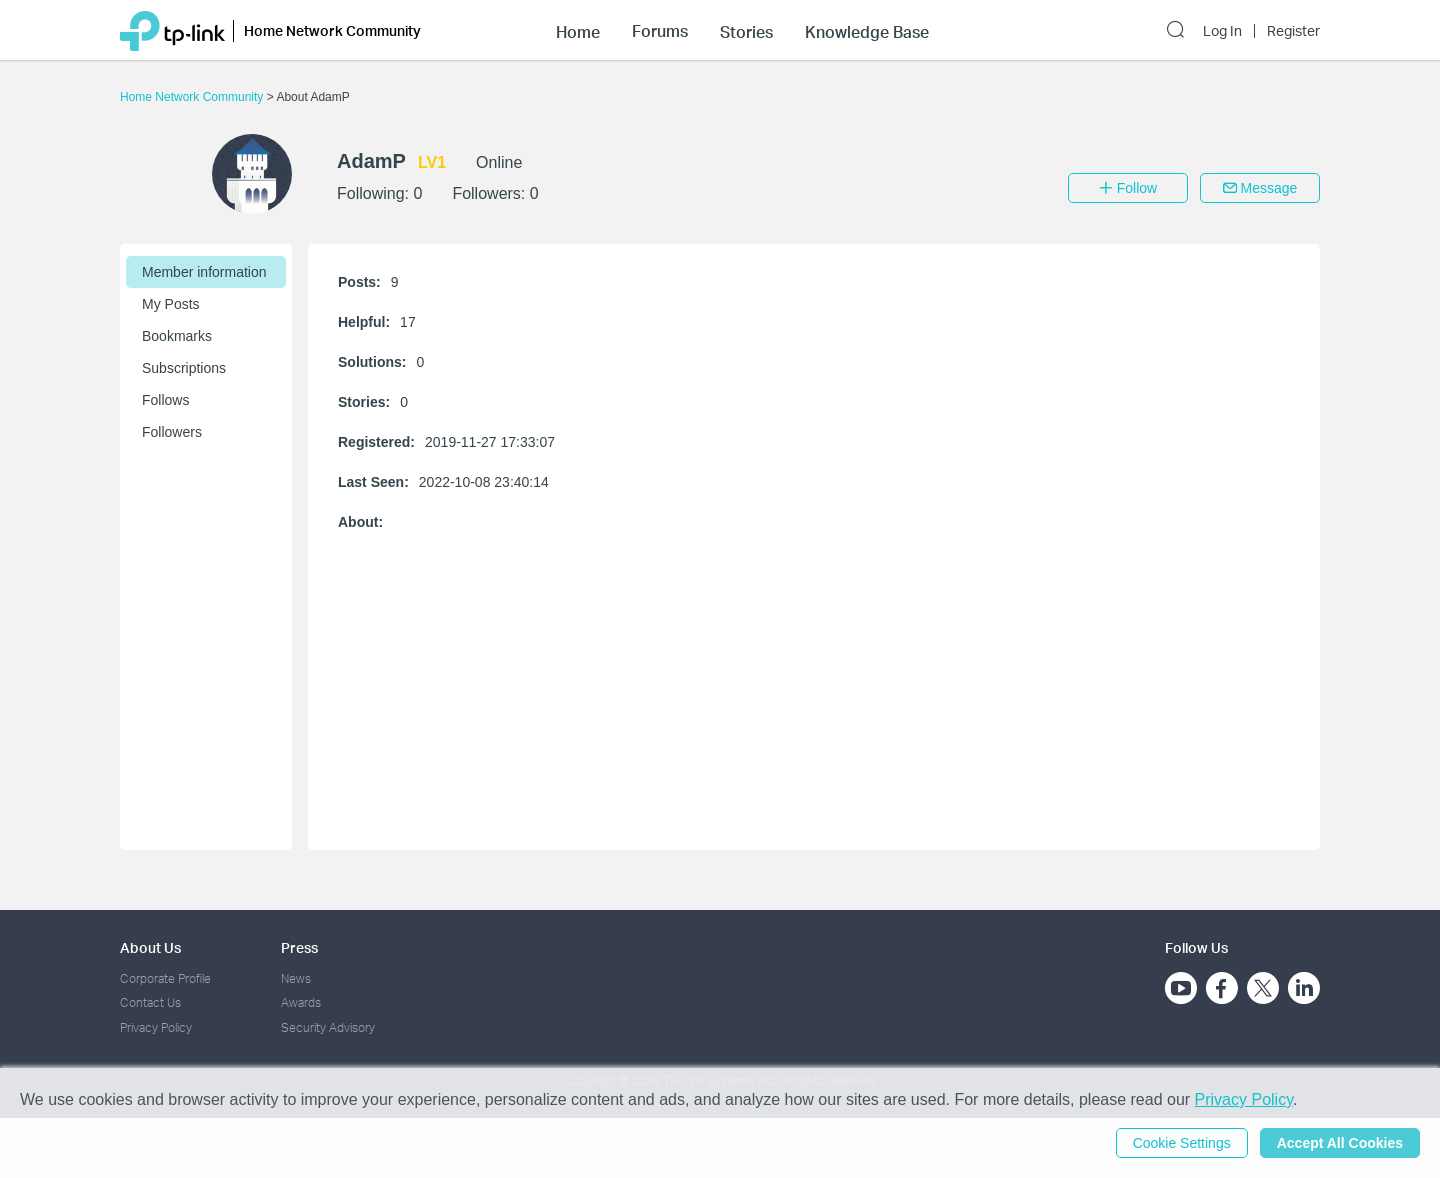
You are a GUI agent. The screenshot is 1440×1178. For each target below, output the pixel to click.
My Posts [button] (171, 304)
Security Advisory (328, 1027)
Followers (172, 432)
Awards (301, 1002)
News (296, 978)
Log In (1222, 31)
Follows (165, 400)
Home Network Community (193, 97)
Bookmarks (177, 336)
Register (1293, 31)
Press (299, 947)
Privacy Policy (156, 1027)
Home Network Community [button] (332, 30)
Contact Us (150, 1002)
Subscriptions (184, 368)
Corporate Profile (165, 978)
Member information (204, 272)
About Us (150, 947)
